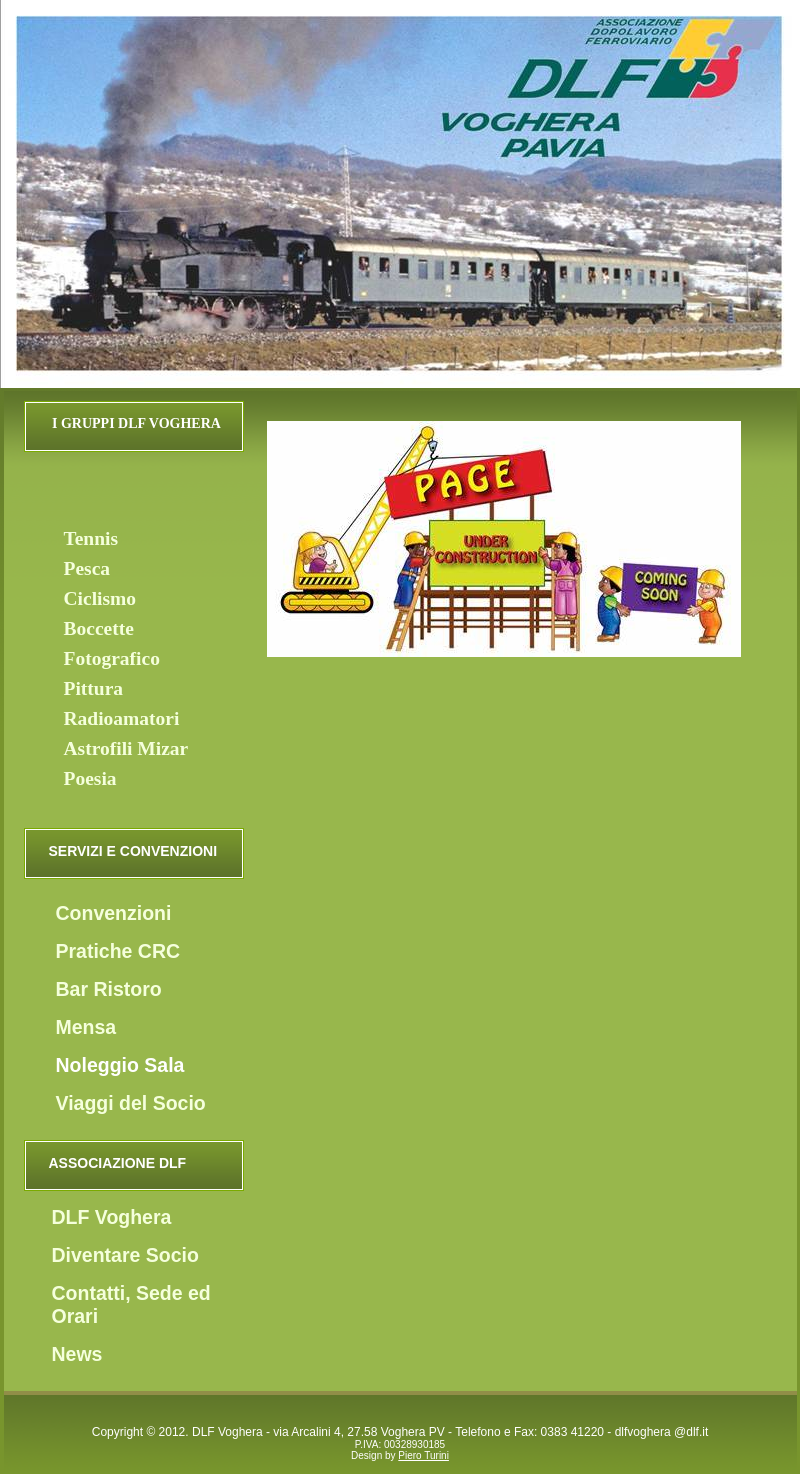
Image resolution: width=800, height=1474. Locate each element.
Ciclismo (100, 598)
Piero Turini (423, 1455)
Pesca (87, 568)
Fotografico (112, 658)
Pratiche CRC (118, 951)
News (77, 1354)
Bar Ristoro (109, 989)
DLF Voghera (112, 1217)
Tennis (91, 538)
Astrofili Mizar (126, 748)
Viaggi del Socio (131, 1103)
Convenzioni (114, 913)
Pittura (94, 688)
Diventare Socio (125, 1255)
